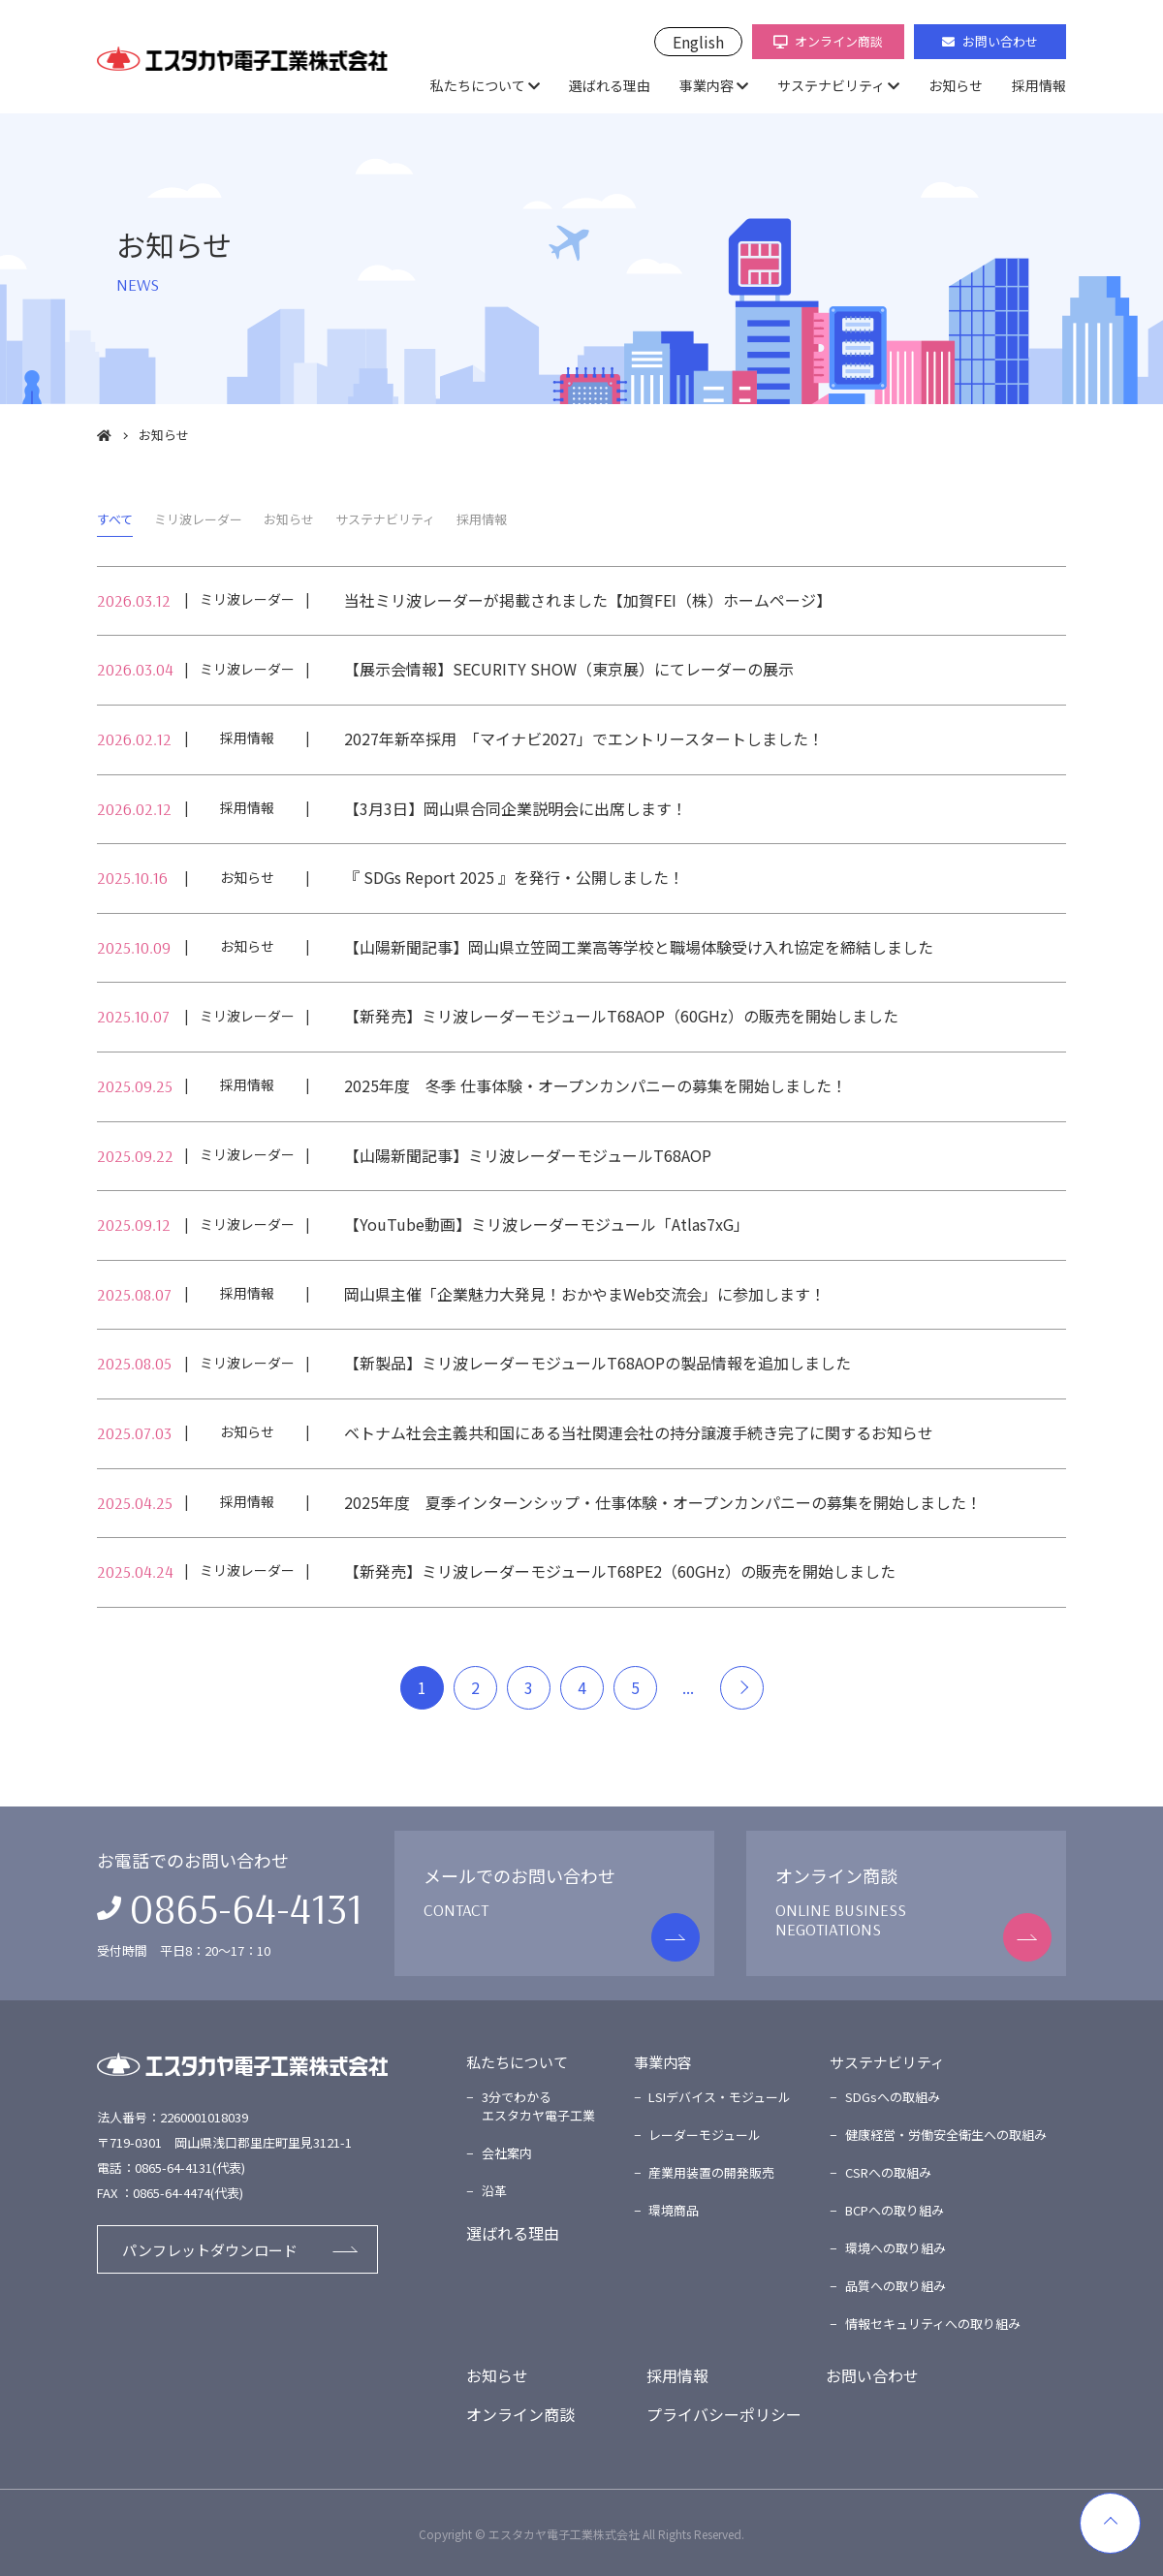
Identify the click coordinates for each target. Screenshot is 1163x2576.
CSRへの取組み (888, 2172)
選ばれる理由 (609, 85)
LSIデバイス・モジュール (719, 2097)
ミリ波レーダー (198, 519)
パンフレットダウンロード (210, 2250)
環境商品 (673, 2210)
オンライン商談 (828, 41)
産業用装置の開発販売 (711, 2172)
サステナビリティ (831, 85)
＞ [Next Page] (742, 1688)
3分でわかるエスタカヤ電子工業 (538, 2106)
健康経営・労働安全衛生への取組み (946, 2134)
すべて (115, 519)
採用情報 (1039, 85)
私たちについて (477, 85)
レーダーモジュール (704, 2134)
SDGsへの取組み (892, 2097)
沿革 (494, 2191)
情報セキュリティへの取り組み (933, 2323)
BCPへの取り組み (894, 2210)
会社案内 (507, 2153)
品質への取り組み (895, 2286)
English (698, 41)
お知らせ (955, 85)
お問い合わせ (990, 41)
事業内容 (706, 85)
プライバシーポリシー (724, 2414)
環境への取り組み (895, 2248)
